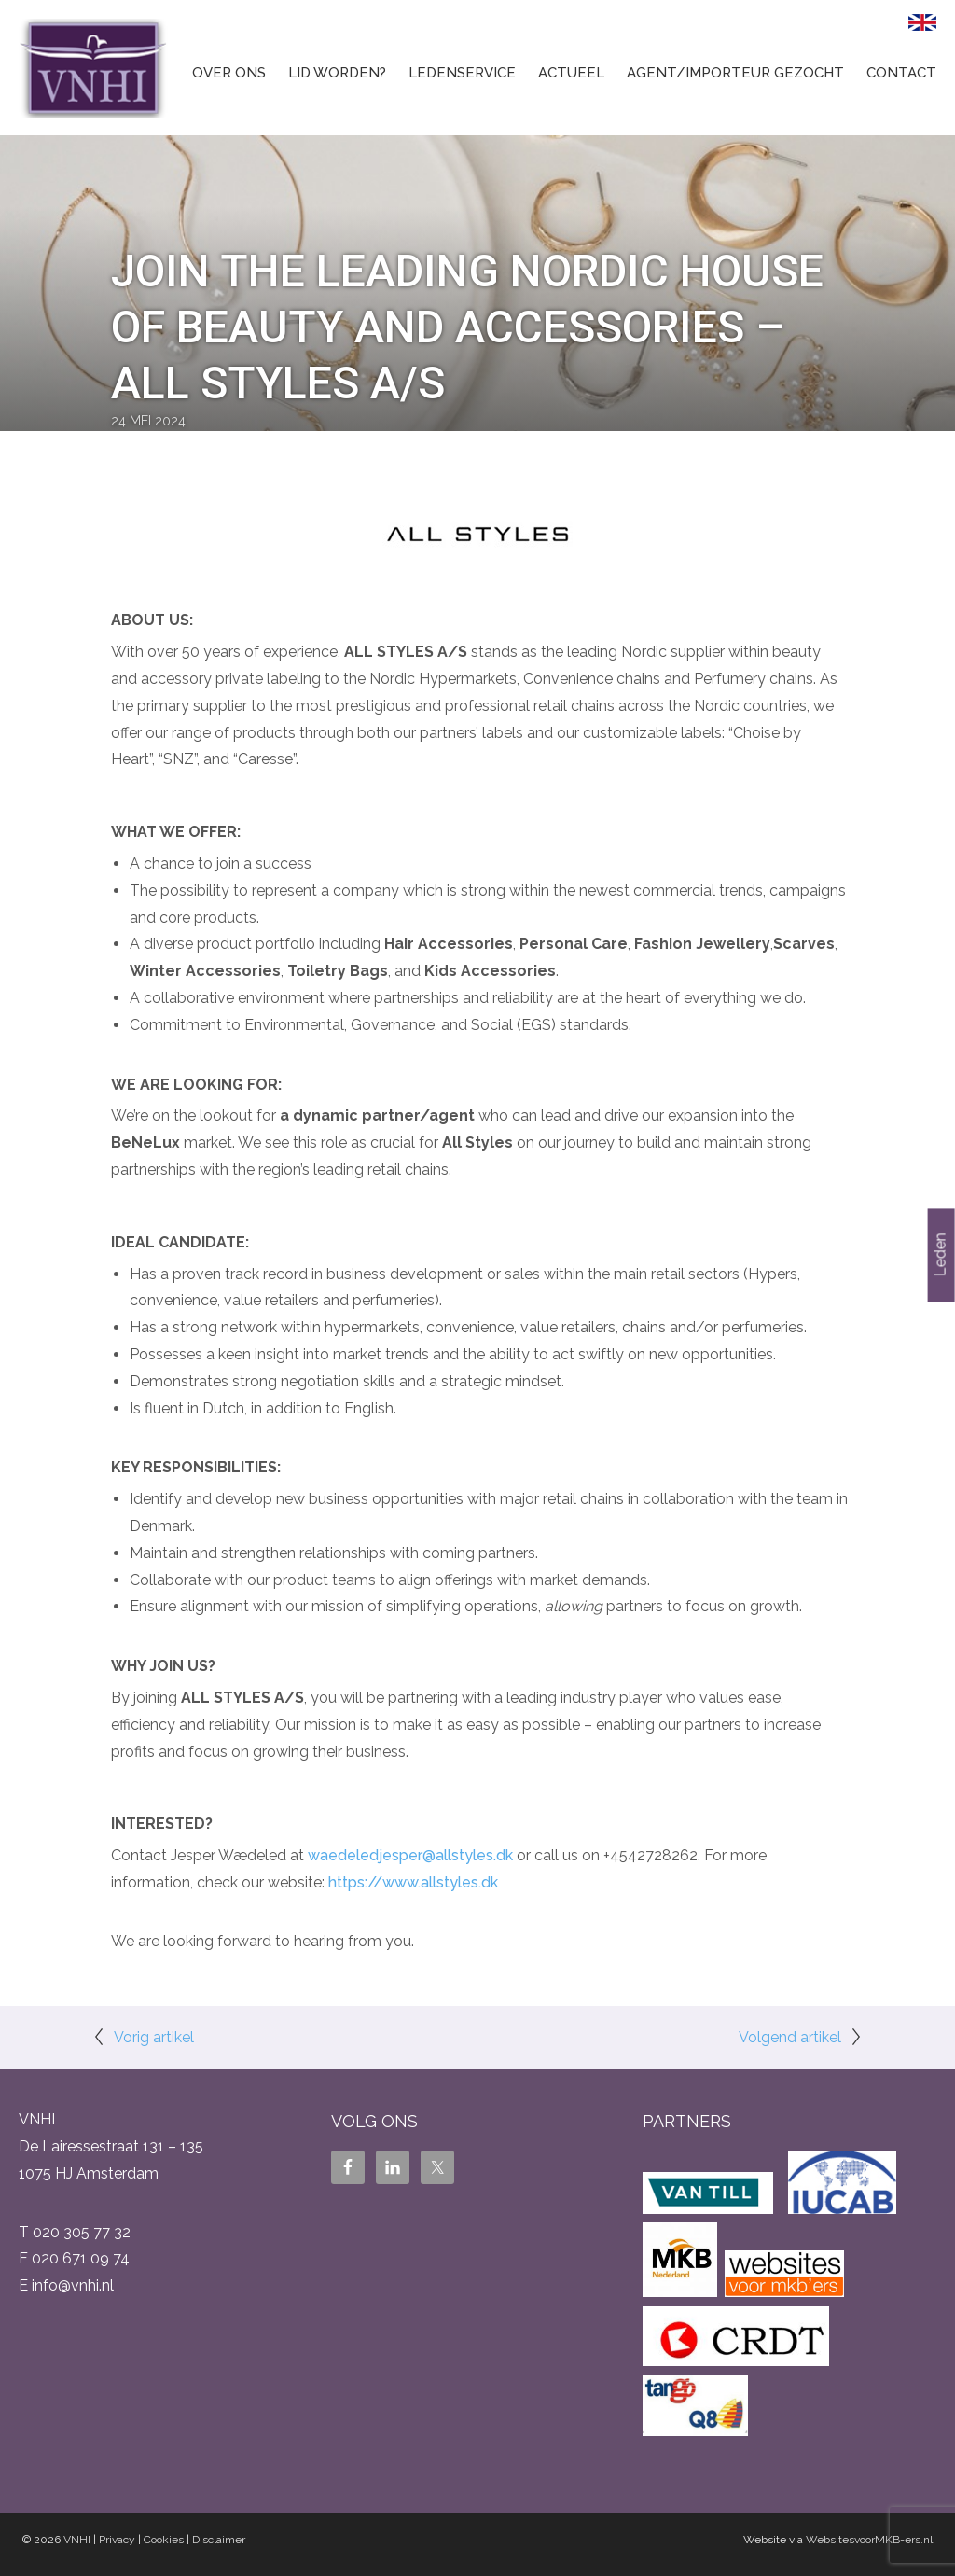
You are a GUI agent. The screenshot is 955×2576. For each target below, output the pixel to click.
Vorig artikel (154, 2037)
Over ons (229, 72)
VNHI (76, 2539)
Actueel (571, 72)
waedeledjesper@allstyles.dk (410, 1855)
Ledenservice (462, 72)
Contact (901, 72)
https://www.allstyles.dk (413, 1882)
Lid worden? (337, 72)
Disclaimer (218, 2539)
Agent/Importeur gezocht (735, 72)
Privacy (117, 2539)
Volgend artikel (790, 2037)
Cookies (164, 2539)
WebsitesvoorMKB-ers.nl (869, 2539)
